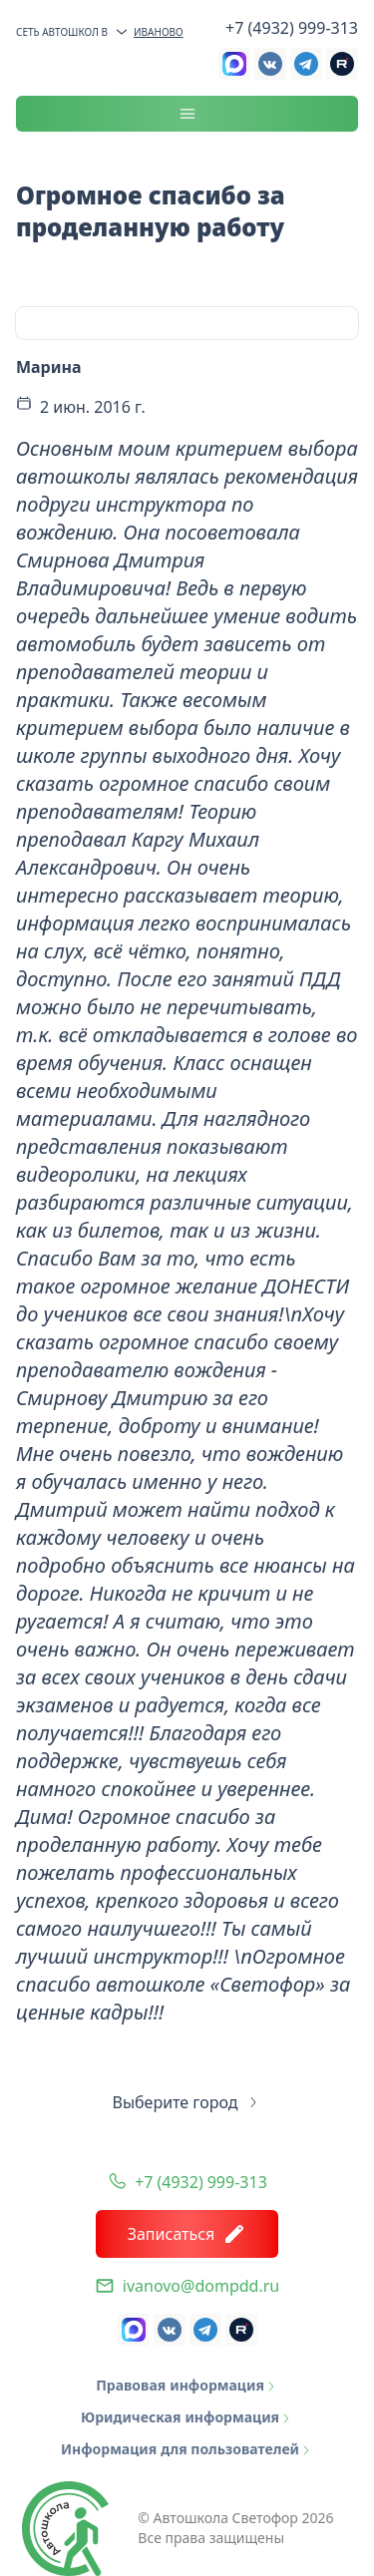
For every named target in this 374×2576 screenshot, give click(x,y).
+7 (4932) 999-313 (291, 28)
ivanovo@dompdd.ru (201, 2286)
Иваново (149, 32)
